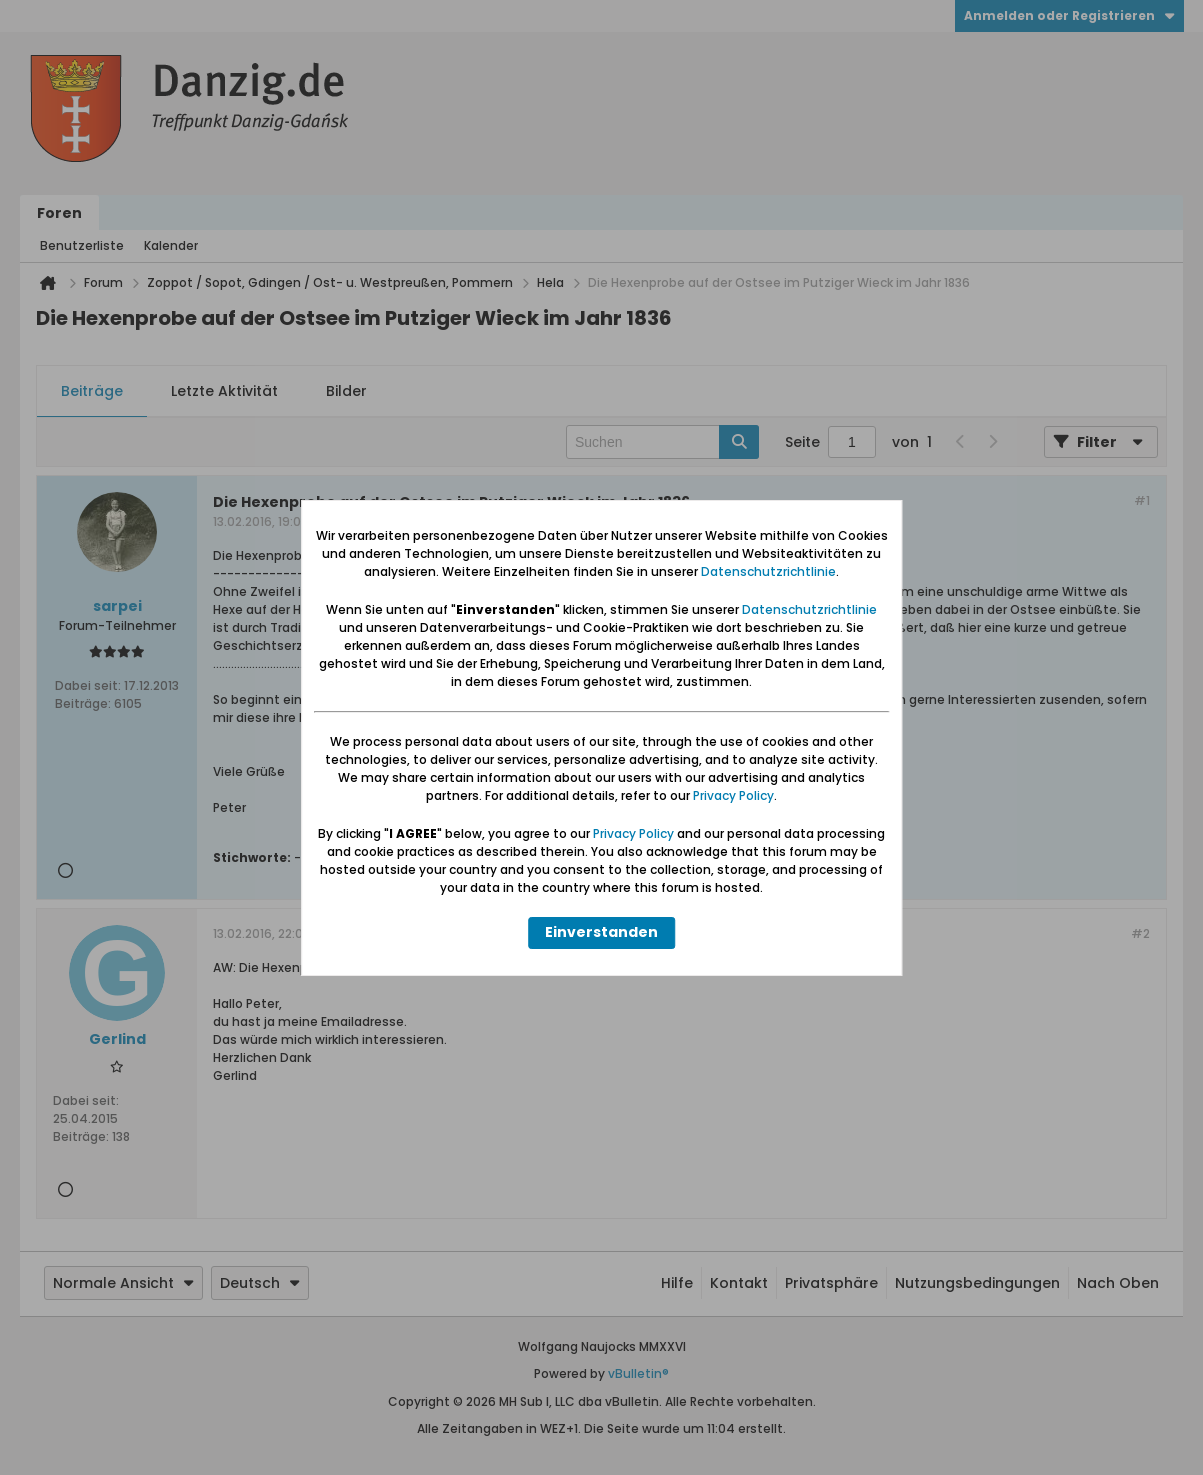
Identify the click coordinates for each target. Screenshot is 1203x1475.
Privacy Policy (733, 795)
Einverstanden (601, 932)
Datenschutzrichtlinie (768, 571)
